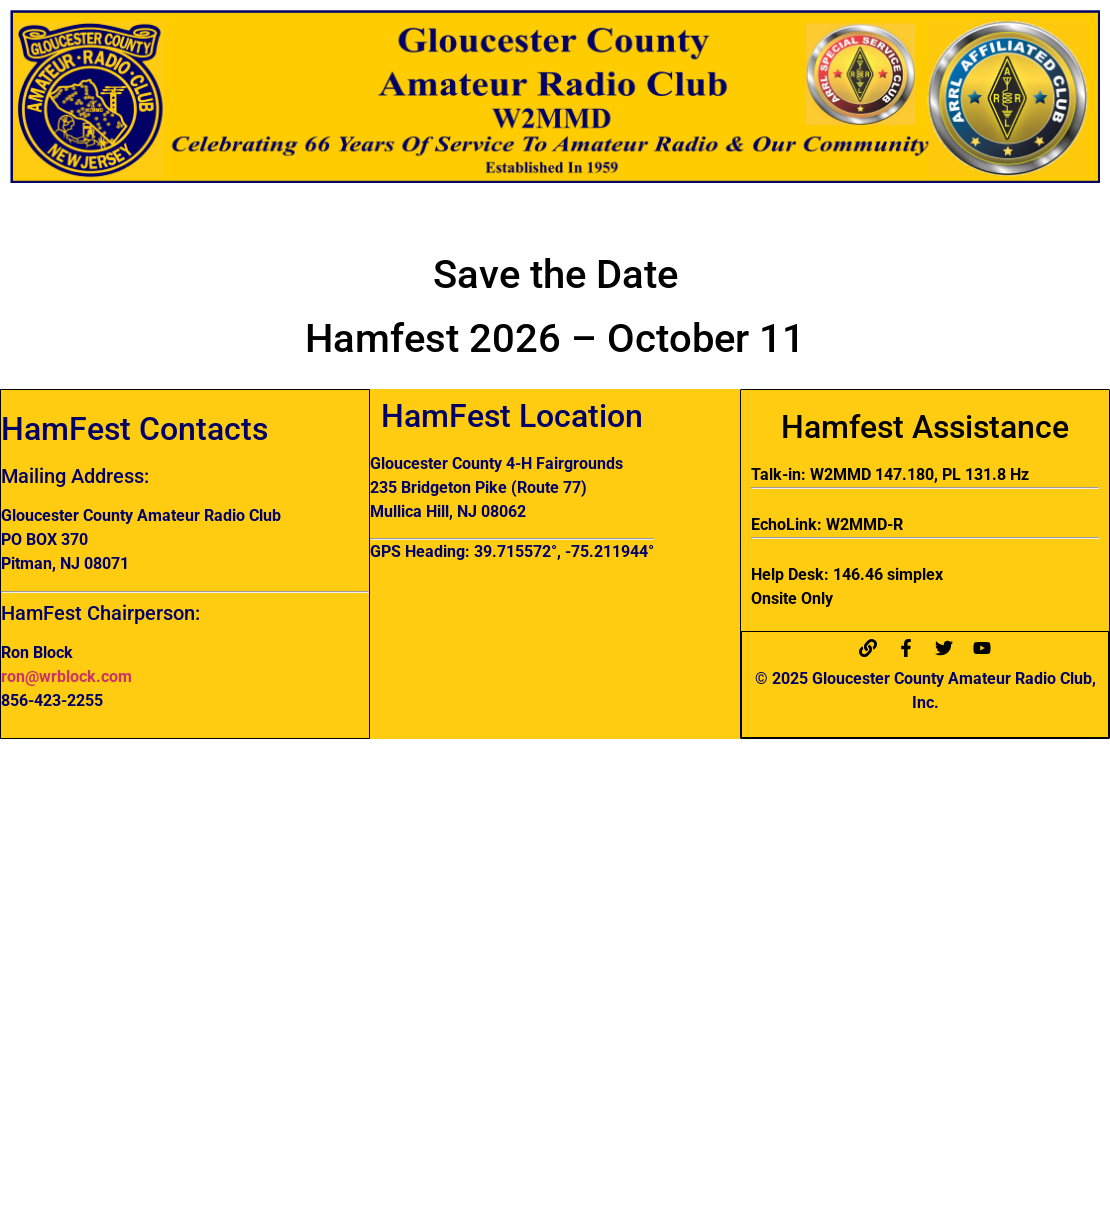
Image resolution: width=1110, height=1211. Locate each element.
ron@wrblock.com (66, 676)
